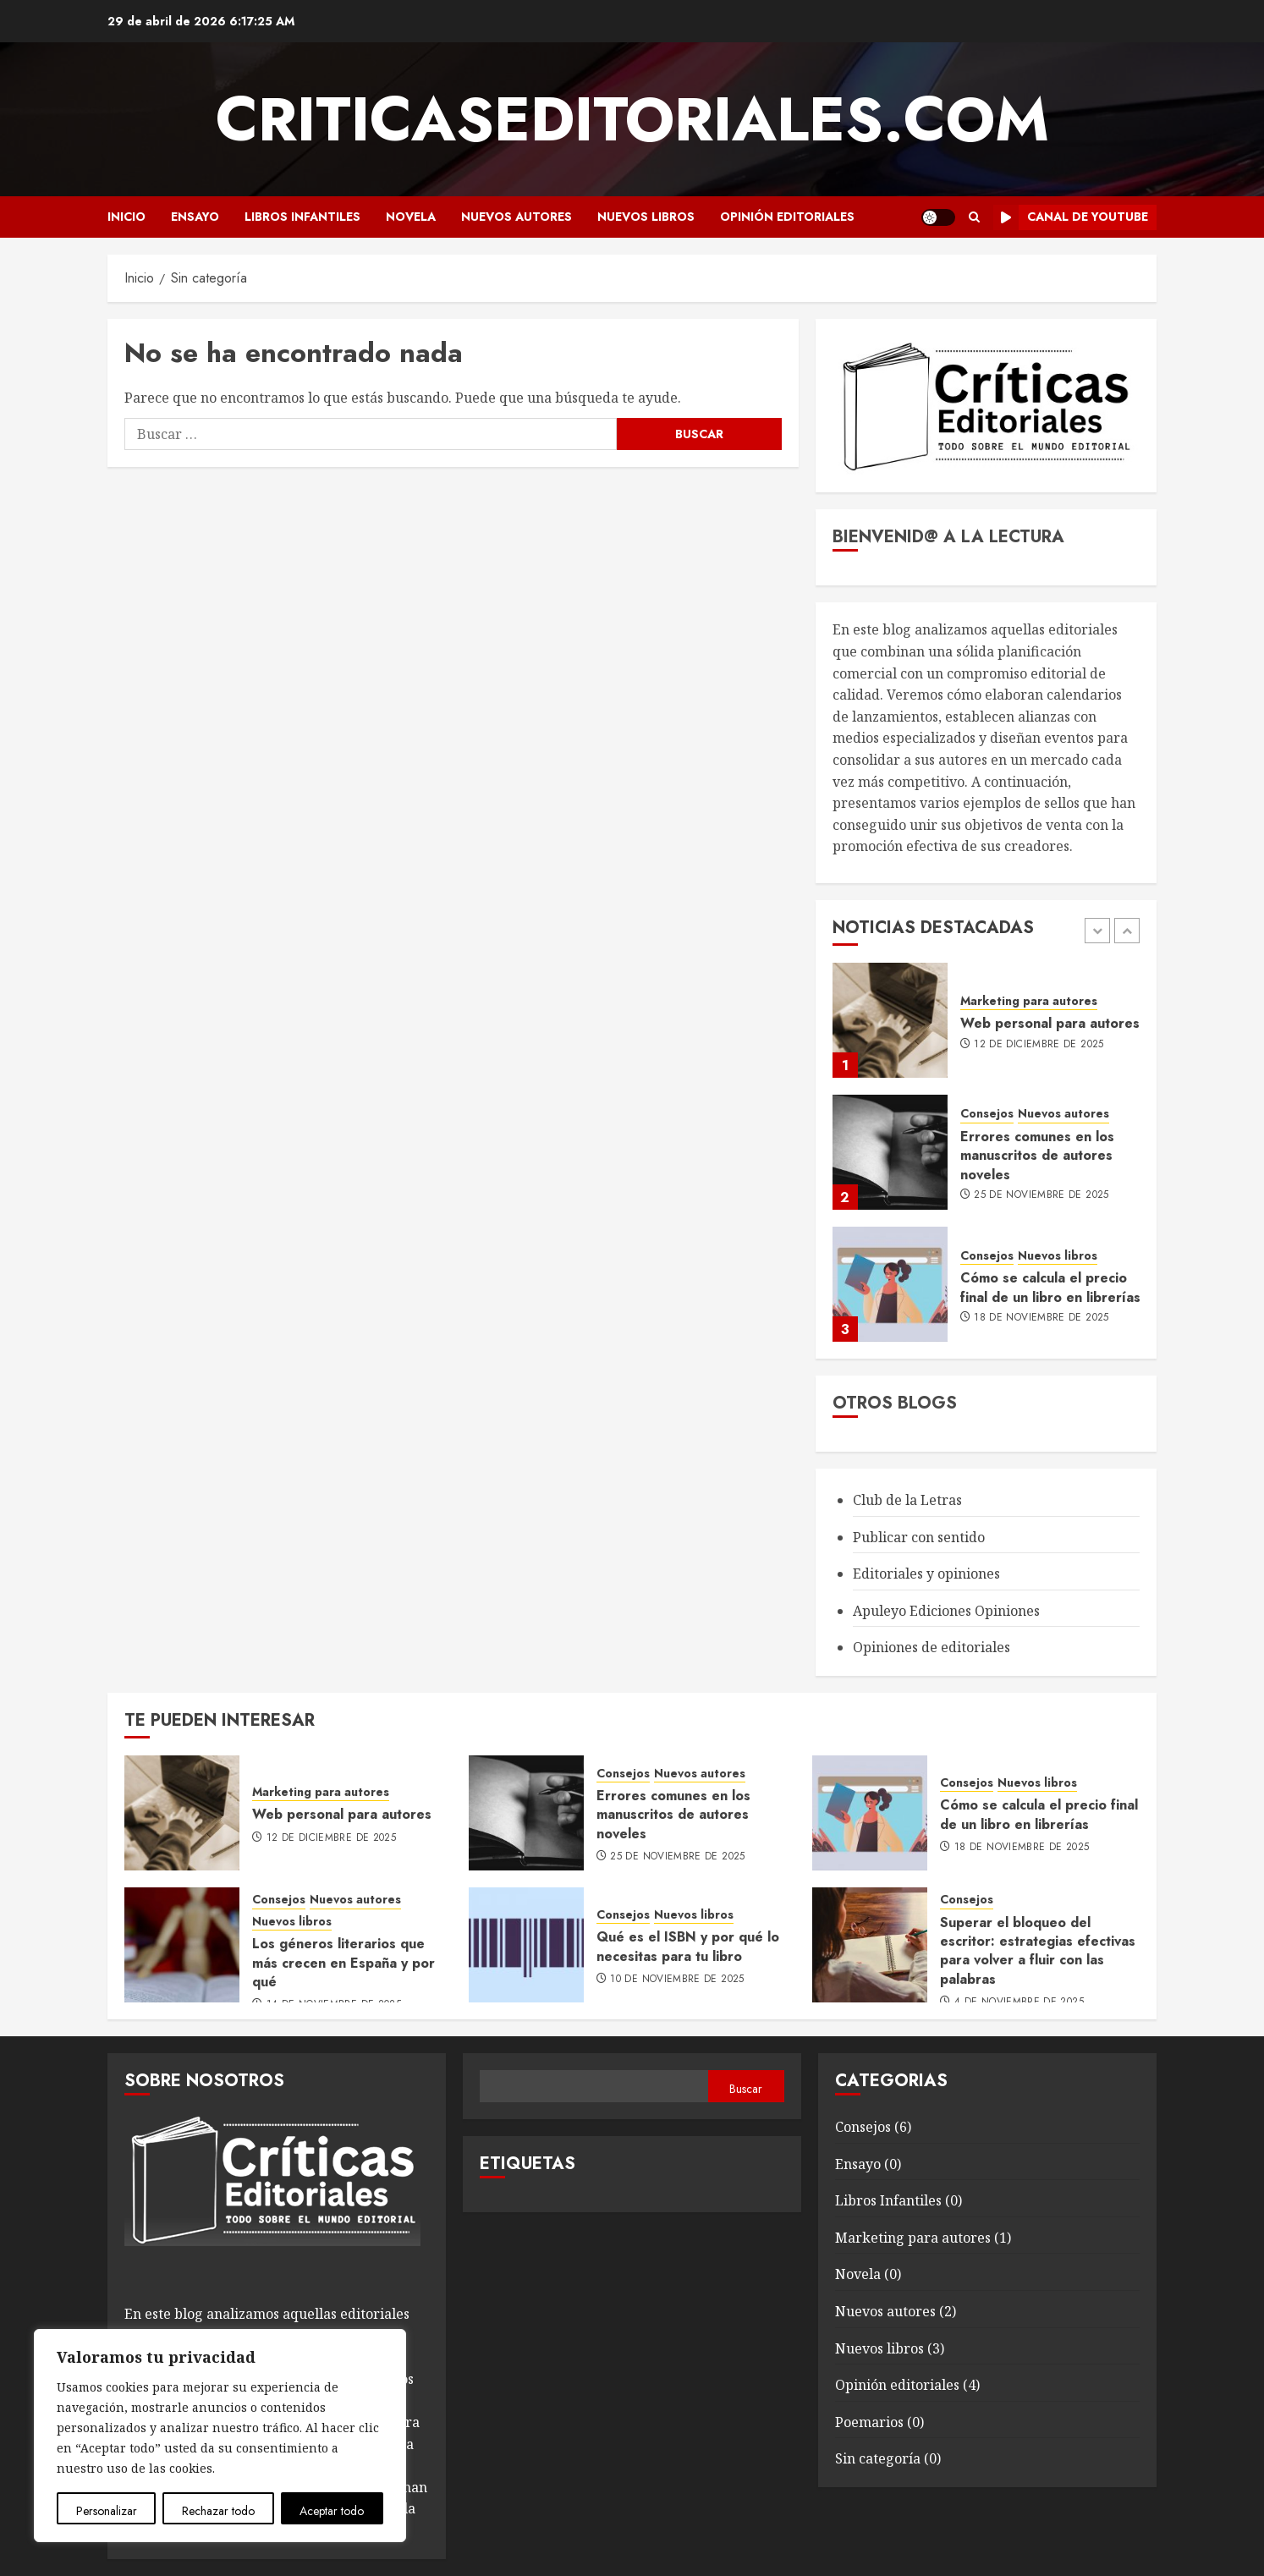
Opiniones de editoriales (931, 1647)
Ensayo (195, 216)
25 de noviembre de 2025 (1041, 1195)
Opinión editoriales (787, 216)
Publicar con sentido (919, 1537)
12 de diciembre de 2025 (1038, 1045)
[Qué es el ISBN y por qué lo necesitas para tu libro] (526, 1944)
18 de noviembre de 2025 (1041, 1318)
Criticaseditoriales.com (632, 119)
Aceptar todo (332, 2510)
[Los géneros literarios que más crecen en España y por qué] (181, 1944)
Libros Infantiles (302, 216)
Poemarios (869, 2422)
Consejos (987, 1114)
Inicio (126, 216)
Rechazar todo (218, 2510)
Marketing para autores (1028, 1001)
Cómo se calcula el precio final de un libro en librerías (1050, 1287)
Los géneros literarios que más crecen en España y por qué (343, 1962)
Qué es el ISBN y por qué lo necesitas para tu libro (687, 1946)
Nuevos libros (646, 216)
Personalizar (106, 2510)
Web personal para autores (1050, 1023)
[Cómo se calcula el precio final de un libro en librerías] (890, 1284)
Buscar (745, 2088)
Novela (411, 216)
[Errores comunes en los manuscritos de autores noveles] (890, 1152)
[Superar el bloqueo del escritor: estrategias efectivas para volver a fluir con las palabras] (869, 1944)
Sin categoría (878, 2458)
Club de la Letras (907, 1500)
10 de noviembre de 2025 (677, 1979)
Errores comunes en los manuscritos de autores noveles (1037, 1155)
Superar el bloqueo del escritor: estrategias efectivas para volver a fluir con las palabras (1037, 1951)
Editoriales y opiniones (926, 1573)
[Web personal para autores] (890, 1020)
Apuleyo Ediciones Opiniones (946, 1610)
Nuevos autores (516, 216)
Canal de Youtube (1070, 217)
